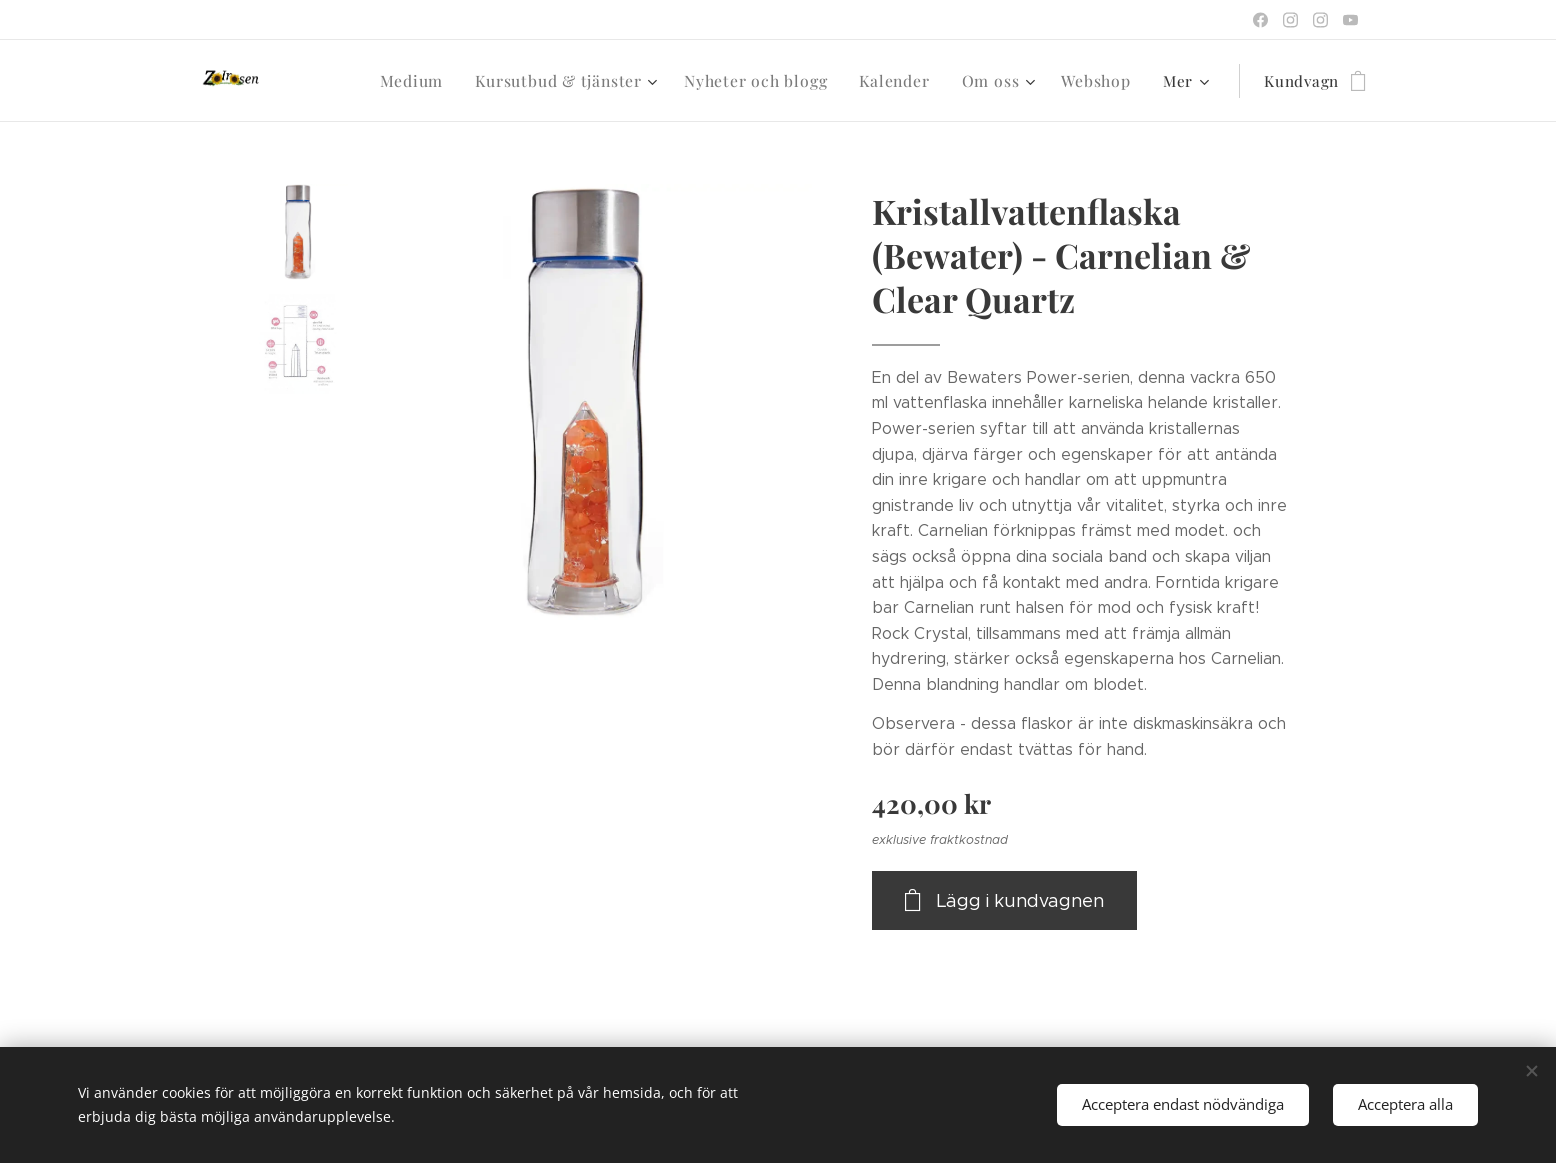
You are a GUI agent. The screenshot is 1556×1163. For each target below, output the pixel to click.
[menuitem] (353, 81)
